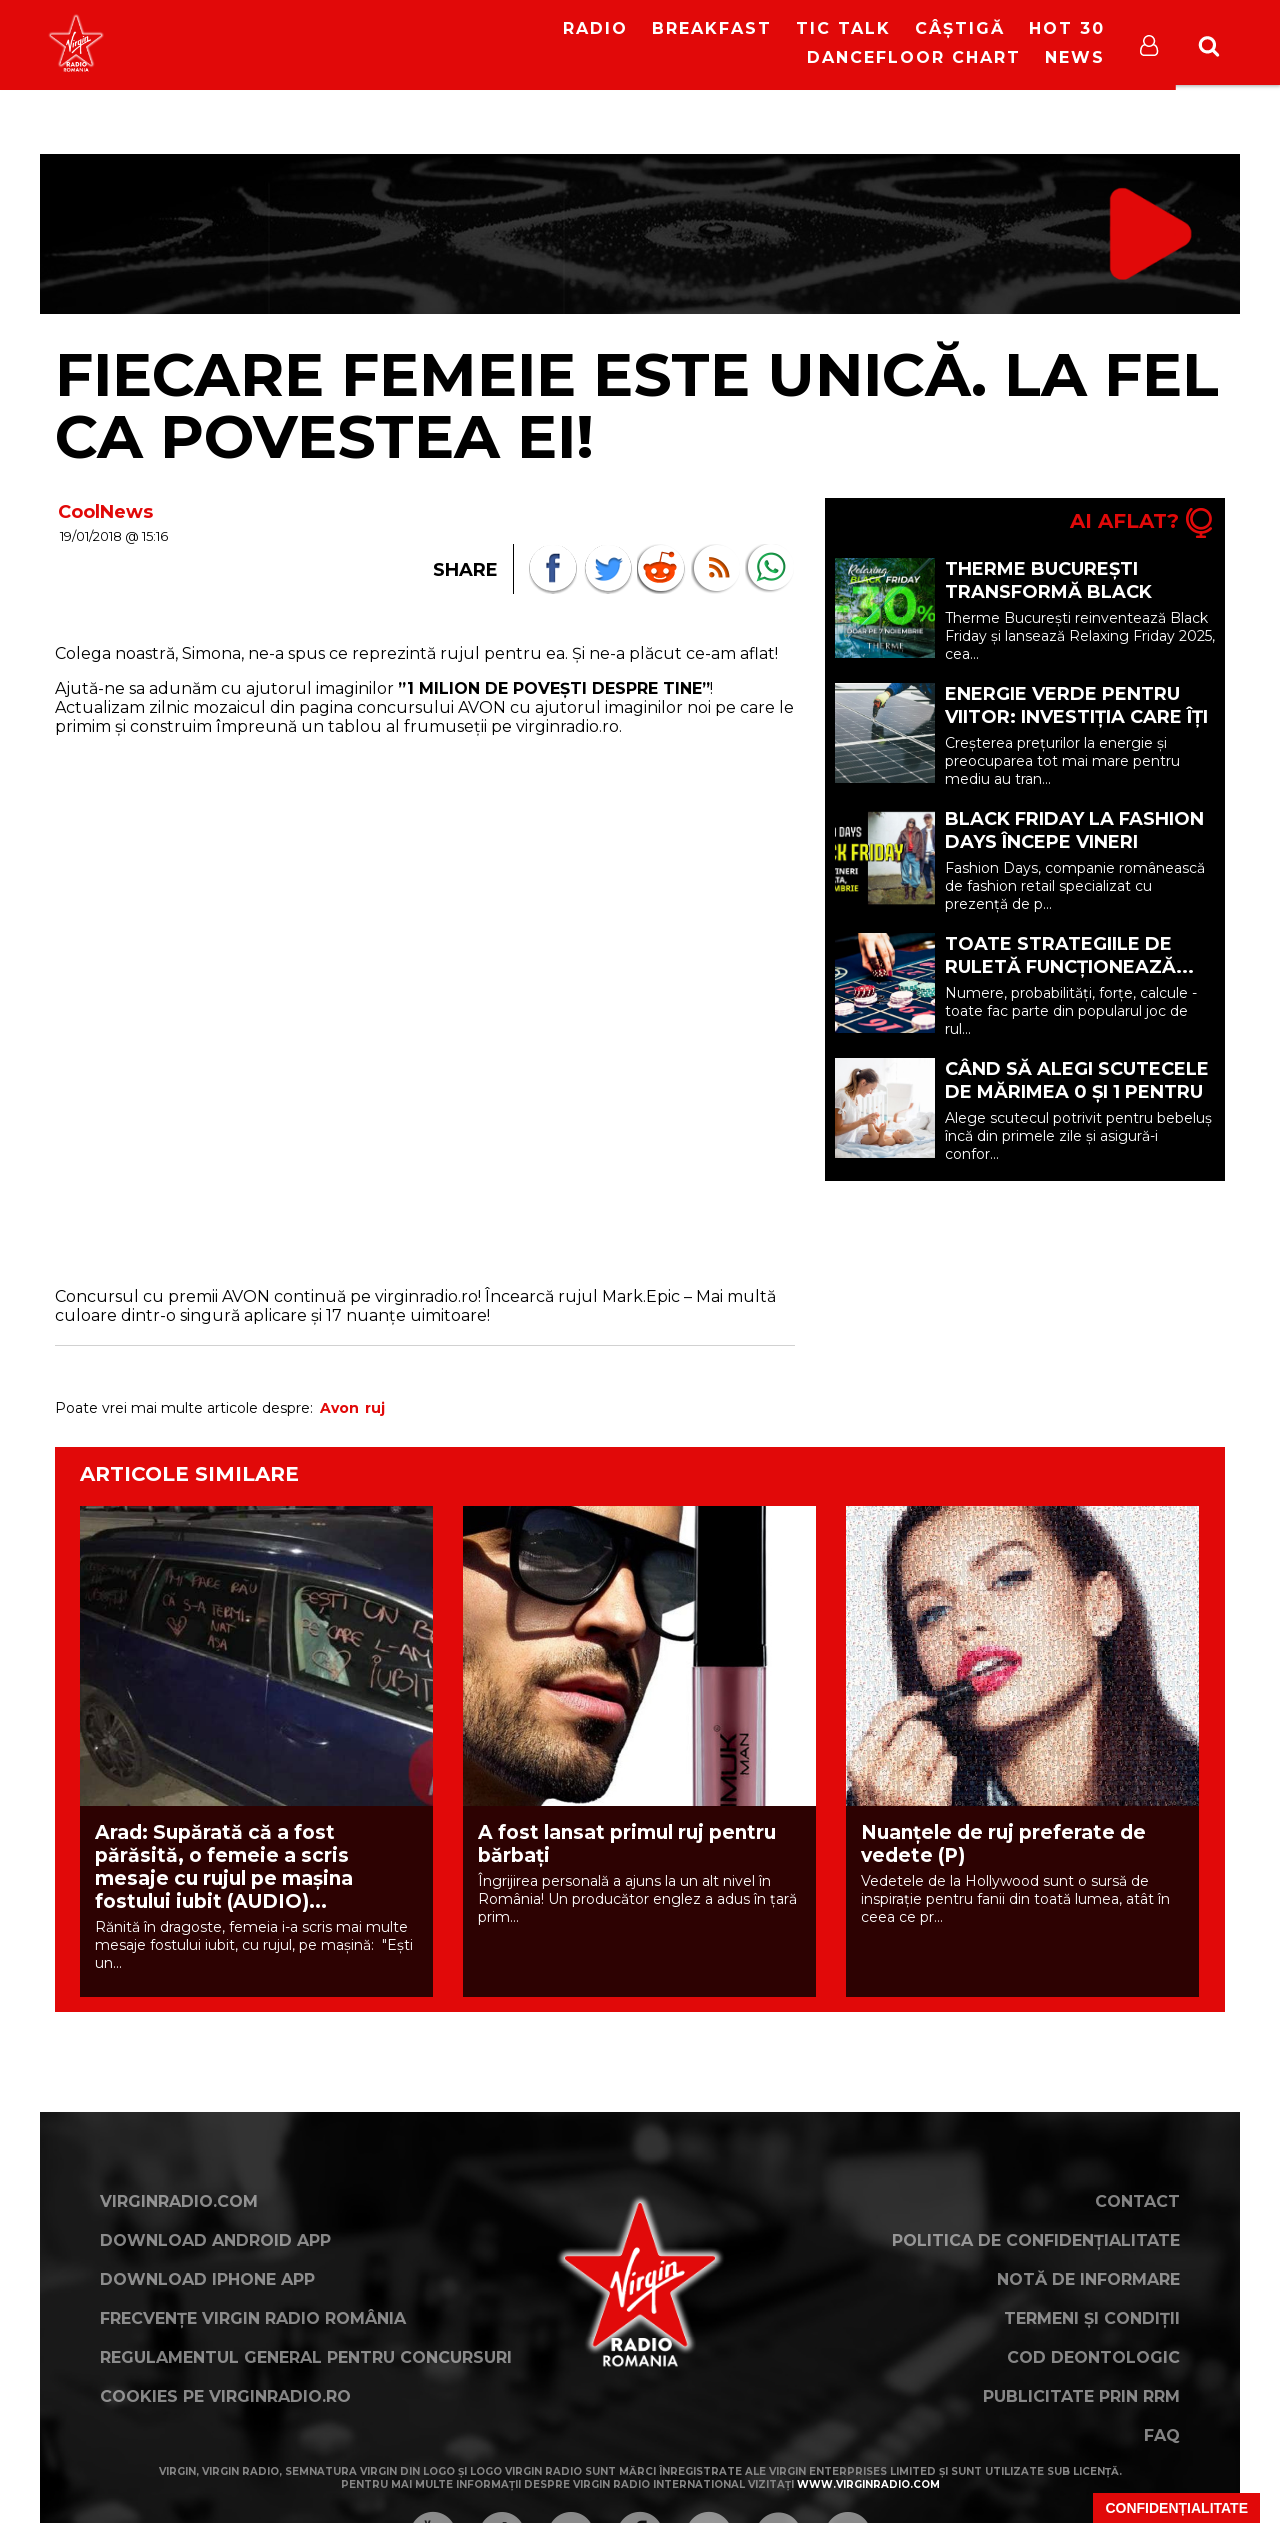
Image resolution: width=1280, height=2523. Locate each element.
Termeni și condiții (1092, 2318)
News (1075, 57)
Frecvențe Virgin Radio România (253, 2318)
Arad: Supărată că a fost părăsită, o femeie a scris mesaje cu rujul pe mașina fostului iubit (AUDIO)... (224, 1867)
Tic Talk (843, 28)
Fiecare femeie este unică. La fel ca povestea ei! (637, 405)
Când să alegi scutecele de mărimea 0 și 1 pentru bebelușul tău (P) (1077, 1092)
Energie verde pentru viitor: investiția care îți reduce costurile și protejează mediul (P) (1076, 728)
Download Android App (215, 2240)
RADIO (595, 28)
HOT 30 (1067, 28)
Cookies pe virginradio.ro (225, 2396)
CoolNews (105, 512)
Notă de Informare (1088, 2279)
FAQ (1162, 2435)
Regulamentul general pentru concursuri (306, 2357)
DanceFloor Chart (914, 57)
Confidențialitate (1176, 2508)
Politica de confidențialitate (1036, 2240)
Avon (339, 1408)
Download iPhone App (207, 2279)
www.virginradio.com (868, 2484)
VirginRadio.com (179, 2201)
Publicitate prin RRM (1081, 2396)
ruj (375, 1408)
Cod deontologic (1093, 2357)
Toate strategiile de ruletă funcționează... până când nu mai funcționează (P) (1069, 978)
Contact (1137, 2201)
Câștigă (960, 28)
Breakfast (712, 28)
